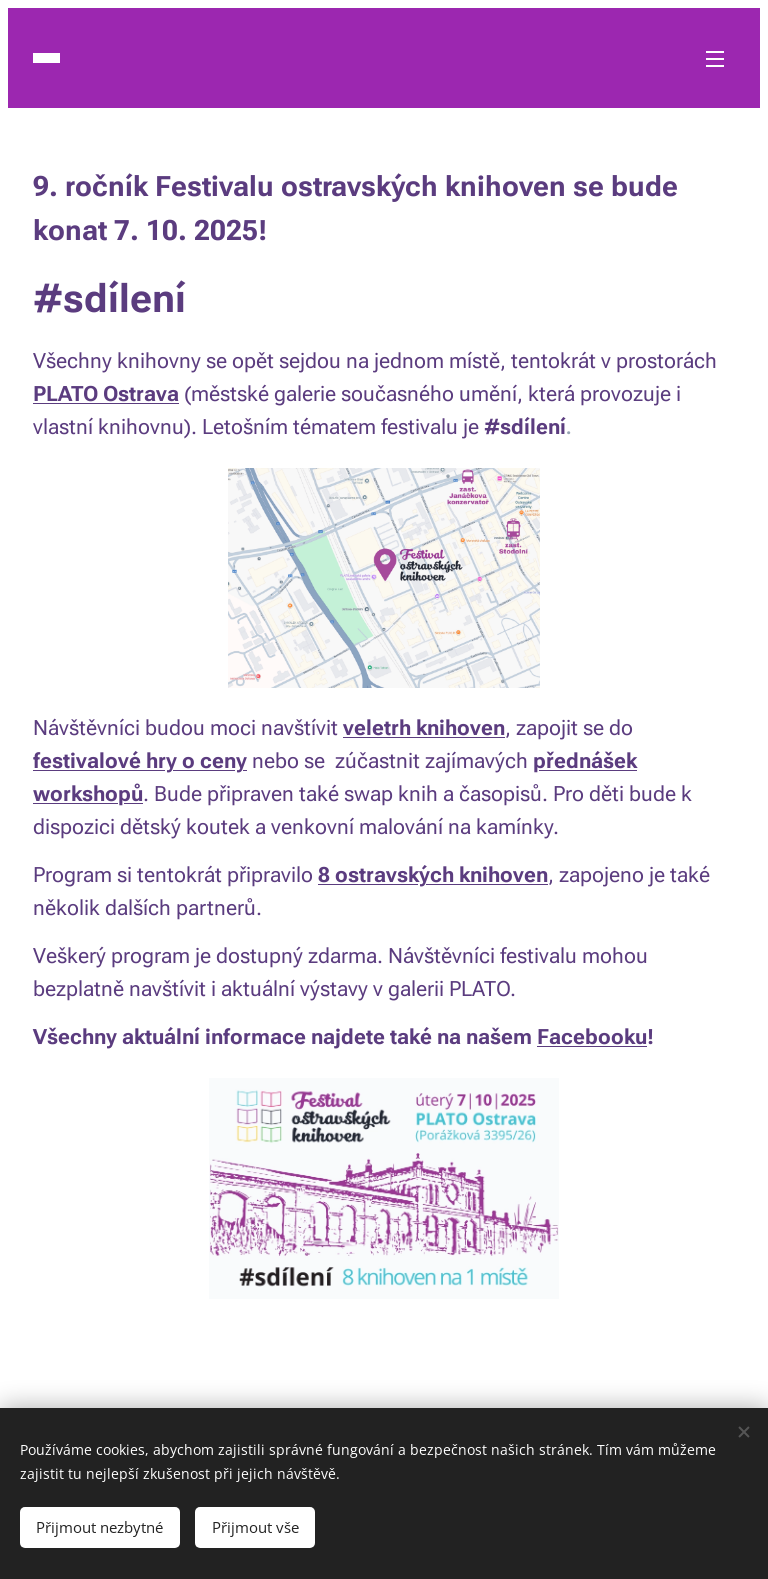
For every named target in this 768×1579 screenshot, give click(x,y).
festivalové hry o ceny (140, 761)
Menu (715, 59)
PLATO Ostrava (106, 394)
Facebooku (592, 1037)
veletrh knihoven (424, 728)
